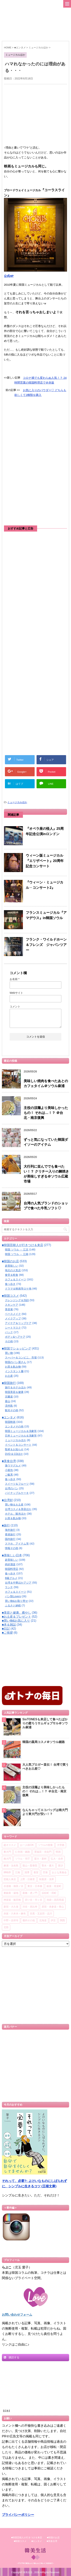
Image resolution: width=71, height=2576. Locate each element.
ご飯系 (9, 1474)
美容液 (9, 1309)
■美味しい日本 (12, 1555)
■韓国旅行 (9, 1383)
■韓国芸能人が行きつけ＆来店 (22, 1245)
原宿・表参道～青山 (53, 1907)
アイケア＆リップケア (18, 1323)
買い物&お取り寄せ (16, 1600)
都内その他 (29, 1920)
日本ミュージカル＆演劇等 (21, 1435)
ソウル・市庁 (22, 1859)
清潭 (26, 1872)
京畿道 (9, 1396)
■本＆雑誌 (9, 1624)
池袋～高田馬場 (55, 1900)
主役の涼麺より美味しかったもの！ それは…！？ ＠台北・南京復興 (46, 1113)
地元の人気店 (13, 1270)
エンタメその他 (14, 1426)
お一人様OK (27, 1845)
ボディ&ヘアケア (15, 1336)
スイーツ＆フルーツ (17, 1483)
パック (9, 1332)
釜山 (7, 1401)
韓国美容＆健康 (14, 1392)
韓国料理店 (11, 1568)
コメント (15, 1006)
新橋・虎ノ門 (30, 1893)
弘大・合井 (57, 1859)
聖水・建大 (48, 1865)
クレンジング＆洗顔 (17, 1300)
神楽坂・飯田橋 (12, 1900)
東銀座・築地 (11, 1893)
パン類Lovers (13, 1596)
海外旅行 (10, 1529)
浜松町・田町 (49, 1893)
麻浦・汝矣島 (11, 1865)
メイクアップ (13, 1318)
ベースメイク (13, 1313)
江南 (17, 1872)
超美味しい (11, 1265)
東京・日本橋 (34, 1886)
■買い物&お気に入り (16, 1620)
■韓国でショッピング (16, 1348)
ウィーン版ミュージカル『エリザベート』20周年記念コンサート (45, 861)
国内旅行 (10, 1539)
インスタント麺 (14, 1371)
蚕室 (36, 1872)
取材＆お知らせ (14, 1449)
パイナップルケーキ (17, 1492)
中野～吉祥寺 (11, 1920)
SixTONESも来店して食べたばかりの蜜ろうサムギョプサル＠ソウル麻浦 (45, 1723)
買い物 (9, 1352)
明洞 (58, 1852)
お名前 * (14, 979)
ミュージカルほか (17, 802)
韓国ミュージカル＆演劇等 (21, 1431)
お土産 (9, 1375)
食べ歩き (10, 1284)
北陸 (6, 1927)
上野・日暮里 (27, 1879)
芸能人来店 (10, 1879)
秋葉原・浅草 (46, 1879)
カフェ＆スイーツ (15, 1279)
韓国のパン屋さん (15, 1362)
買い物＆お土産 (14, 1504)
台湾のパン (11, 1488)
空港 (45, 1872)
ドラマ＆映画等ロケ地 (18, 1288)
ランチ (9, 1587)
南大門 (7, 1859)
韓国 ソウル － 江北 (16, 1249)
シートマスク (13, 1327)
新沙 (60, 1865)
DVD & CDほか (14, 1453)
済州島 (9, 1405)
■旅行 (6, 1525)
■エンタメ (9, 1417)
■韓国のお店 (10, 1261)
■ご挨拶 (7, 1632)
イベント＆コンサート (18, 1444)
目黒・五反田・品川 (41, 1913)
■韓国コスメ (10, 1295)
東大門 (7, 1852)
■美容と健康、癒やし (16, 1612)
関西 (62, 1920)
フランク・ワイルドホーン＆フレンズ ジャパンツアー (46, 945)
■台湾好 (7, 1500)
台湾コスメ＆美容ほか (18, 1509)
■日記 (6, 1628)
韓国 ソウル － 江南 (16, 1254)
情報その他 (11, 1548)
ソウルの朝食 (45, 1845)
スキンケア (11, 1304)
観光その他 (11, 1410)
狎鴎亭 (7, 1872)
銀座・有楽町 (54, 1886)
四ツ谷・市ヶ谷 (33, 1900)
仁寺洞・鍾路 (22, 1852)
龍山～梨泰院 (30, 1865)
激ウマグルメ (13, 1465)
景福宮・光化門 (42, 1852)
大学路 (60, 1845)
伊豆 (53, 1920)
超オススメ (10, 1845)
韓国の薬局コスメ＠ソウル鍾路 (43, 1742)
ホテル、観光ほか (15, 1513)
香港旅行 (10, 1534)
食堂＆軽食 (11, 1274)
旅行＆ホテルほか (15, 1387)
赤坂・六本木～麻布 (15, 1913)
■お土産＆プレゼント (16, 1616)
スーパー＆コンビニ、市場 (21, 1357)
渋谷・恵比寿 (30, 1907)
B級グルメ (11, 1578)
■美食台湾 (9, 1461)
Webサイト (16, 992)
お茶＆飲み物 (13, 1366)
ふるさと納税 (13, 1605)
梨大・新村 (40, 1859)
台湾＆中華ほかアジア (18, 1582)
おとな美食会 (59, 1872)
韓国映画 (10, 1421)
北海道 (43, 1920)
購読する (11, 2357)
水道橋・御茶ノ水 (13, 1886)
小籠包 (9, 1470)
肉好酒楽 (10, 1564)
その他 (9, 1341)
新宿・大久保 (11, 1907)
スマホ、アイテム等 (17, 1543)
